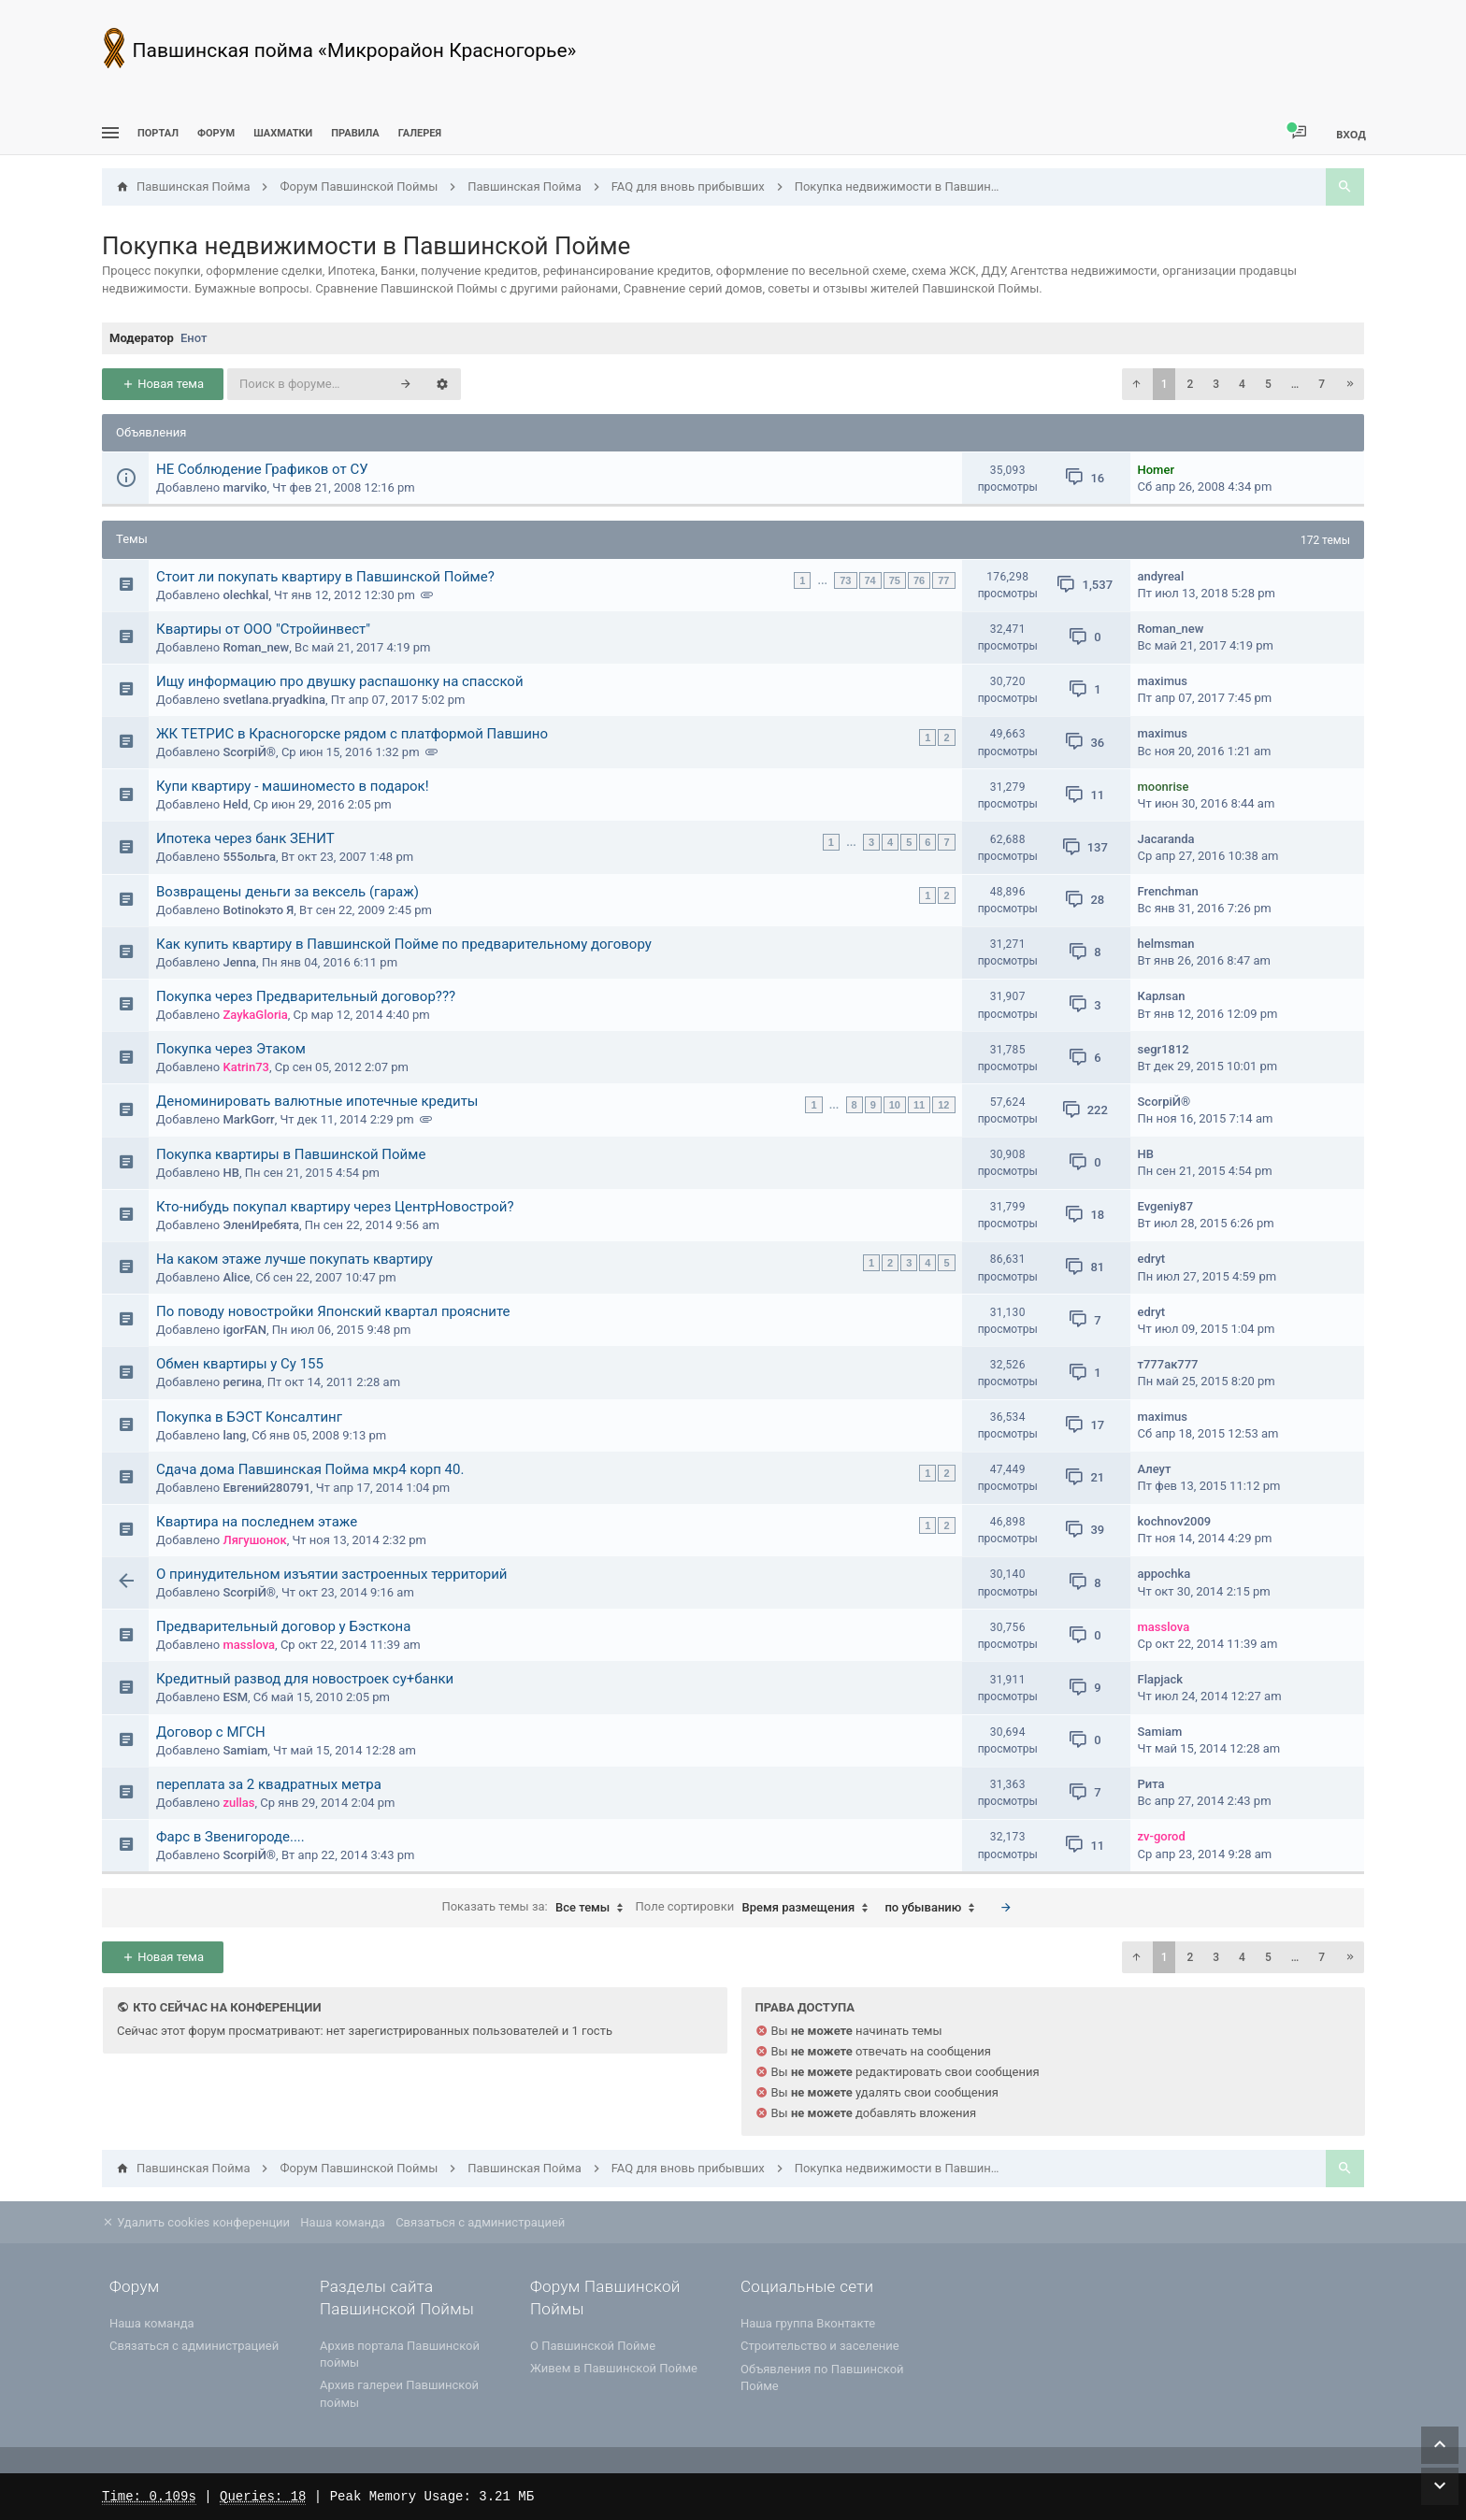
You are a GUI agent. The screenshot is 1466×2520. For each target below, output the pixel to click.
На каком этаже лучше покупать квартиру (294, 1259)
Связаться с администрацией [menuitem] (480, 2222)
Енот (193, 338)
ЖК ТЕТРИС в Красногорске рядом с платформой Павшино (352, 733)
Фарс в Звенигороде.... (230, 1836)
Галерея (419, 133)
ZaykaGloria (255, 1015)
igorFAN (244, 1330)
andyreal (1161, 576)
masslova (249, 1645)
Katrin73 (245, 1067)
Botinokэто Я (258, 910)
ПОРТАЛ (158, 133)
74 (870, 580)
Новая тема (163, 384)
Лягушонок (254, 1540)
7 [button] (1321, 384)
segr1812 (1163, 1049)
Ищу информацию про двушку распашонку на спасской (340, 681)
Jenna (239, 962)
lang (234, 1435)
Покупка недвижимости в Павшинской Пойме (366, 246)
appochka (1164, 1574)
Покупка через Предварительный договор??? (305, 996)
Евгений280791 (266, 1488)
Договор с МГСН (211, 1732)
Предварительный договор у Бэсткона (283, 1626)
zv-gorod (1162, 1836)
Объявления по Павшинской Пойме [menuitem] (822, 2377)
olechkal (245, 595)
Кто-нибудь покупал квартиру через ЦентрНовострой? (335, 1206)
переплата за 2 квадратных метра (268, 1784)
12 (943, 1104)
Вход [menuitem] (1351, 134)
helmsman (1166, 944)
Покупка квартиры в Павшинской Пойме (290, 1154)
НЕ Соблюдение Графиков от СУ (262, 469)
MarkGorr (248, 1119)
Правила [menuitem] (355, 133)
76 (919, 580)
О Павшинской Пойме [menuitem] (592, 2346)
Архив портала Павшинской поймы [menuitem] (400, 2354)
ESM (235, 1697)
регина (242, 1382)
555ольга (249, 857)
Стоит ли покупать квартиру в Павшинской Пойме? (325, 576)
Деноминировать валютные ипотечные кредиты (317, 1101)
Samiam (245, 1750)
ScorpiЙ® (249, 752)
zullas (238, 1803)
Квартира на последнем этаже (256, 1521)
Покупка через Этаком (231, 1048)
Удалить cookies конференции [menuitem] (196, 2222)
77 (943, 580)
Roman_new (256, 647)
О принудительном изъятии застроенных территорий (332, 1574)
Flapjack (1161, 1679)
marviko (244, 487)
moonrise (1163, 787)
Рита (1151, 1784)
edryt (1152, 1259)
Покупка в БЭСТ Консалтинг (249, 1417)
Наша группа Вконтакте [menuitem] (807, 2323)
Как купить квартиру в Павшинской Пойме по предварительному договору (404, 944)
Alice (236, 1277)
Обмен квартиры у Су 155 (239, 1363)
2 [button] (1189, 384)
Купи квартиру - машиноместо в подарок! (292, 786)
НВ (230, 1173)
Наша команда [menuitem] (342, 2222)
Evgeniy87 (1166, 1206)
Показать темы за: (536, 1908)
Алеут (1154, 1469)
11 (919, 1104)
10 (894, 1104)
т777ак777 (1168, 1364)
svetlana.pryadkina (273, 700)
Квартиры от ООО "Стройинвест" (263, 629)
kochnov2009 (1175, 1521)
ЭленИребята (261, 1225)
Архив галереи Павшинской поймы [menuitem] (399, 2393)
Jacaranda (1166, 839)
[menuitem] (283, 133)
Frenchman (1168, 891)
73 (845, 580)
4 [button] (1242, 384)
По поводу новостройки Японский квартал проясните (333, 1311)
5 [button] (1268, 384)
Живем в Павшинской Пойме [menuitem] (613, 2368)
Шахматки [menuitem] (282, 133)
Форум (216, 133)
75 (894, 580)
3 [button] (1216, 384)
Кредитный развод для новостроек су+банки (304, 1678)
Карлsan (1162, 996)
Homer (1156, 470)
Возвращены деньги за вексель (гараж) (287, 891)
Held (235, 804)
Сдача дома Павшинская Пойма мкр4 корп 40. (310, 1469)
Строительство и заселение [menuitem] (819, 2346)
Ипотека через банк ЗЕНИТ (245, 838)
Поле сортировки (757, 1908)
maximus (1162, 681)
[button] (1136, 384)
